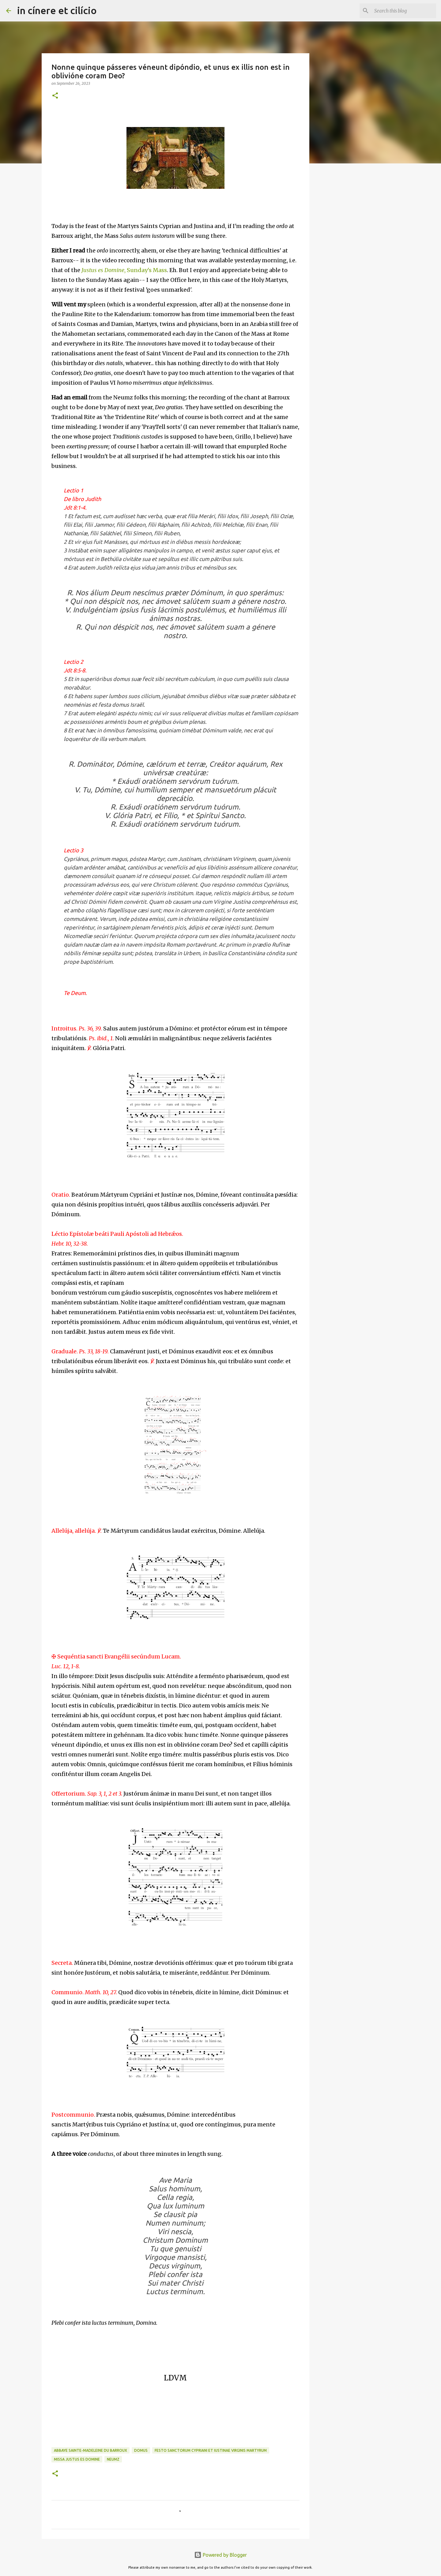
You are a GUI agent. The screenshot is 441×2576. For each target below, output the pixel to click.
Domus (141, 2450)
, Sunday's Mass (124, 270)
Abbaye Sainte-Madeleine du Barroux (90, 2450)
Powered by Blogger (220, 2555)
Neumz (113, 2459)
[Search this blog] (404, 10)
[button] (55, 96)
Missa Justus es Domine (77, 2459)
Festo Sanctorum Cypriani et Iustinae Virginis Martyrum (211, 2450)
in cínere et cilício (57, 10)
